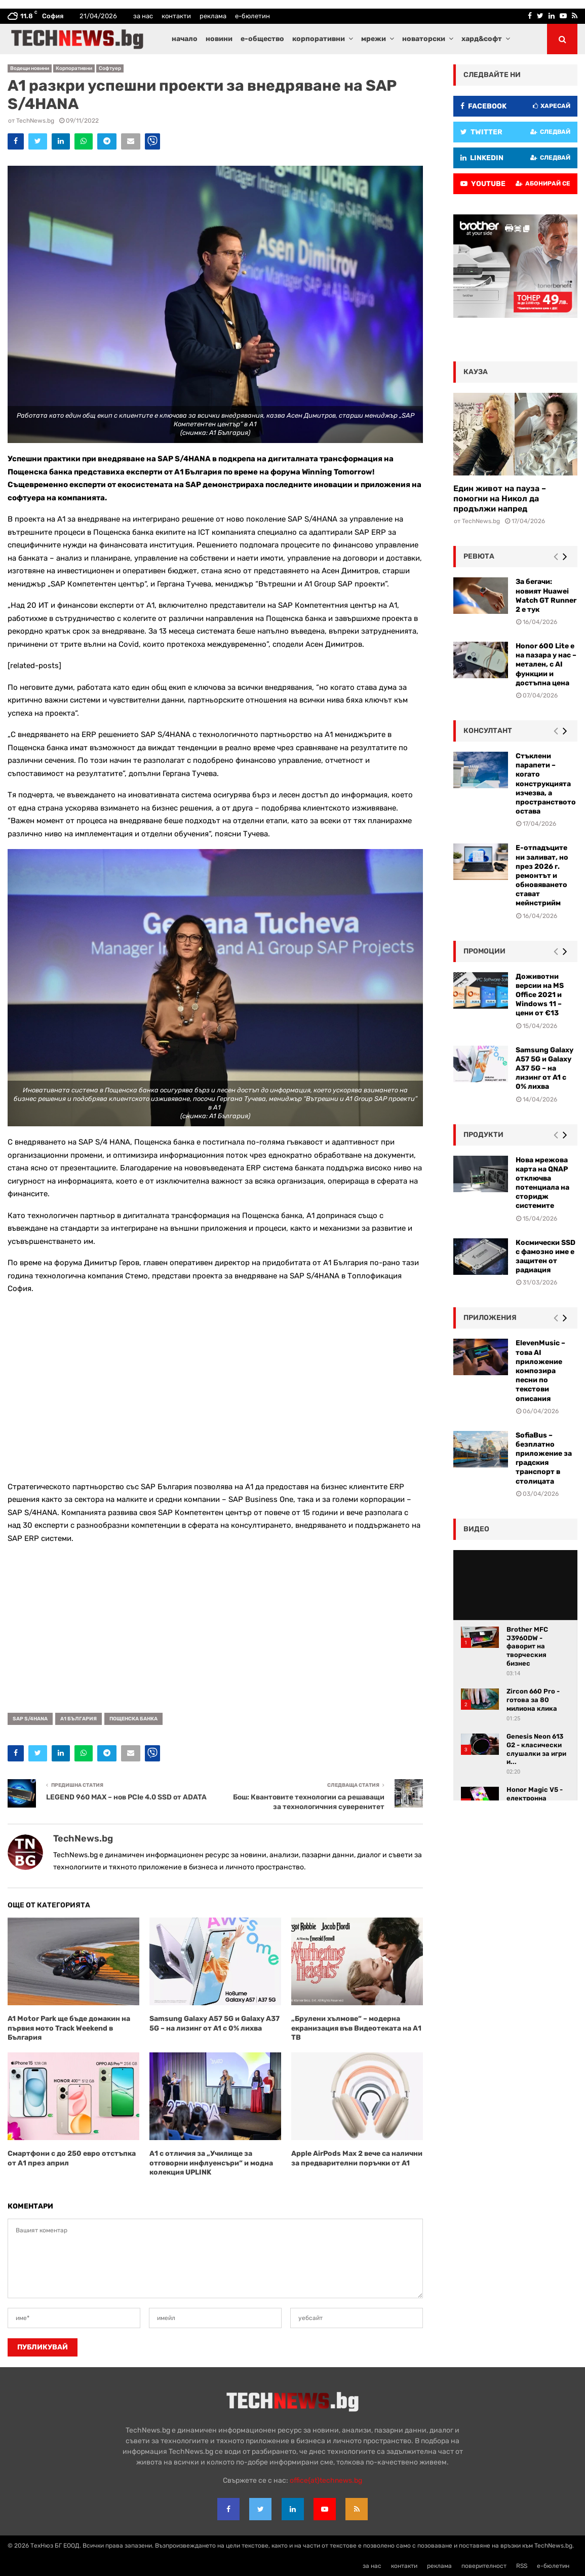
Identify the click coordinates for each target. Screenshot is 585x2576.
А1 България (78, 1719)
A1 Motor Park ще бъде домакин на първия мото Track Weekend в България (69, 2027)
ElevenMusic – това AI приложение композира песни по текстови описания (540, 1371)
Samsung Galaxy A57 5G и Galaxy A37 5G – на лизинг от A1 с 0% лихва (214, 2023)
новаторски (423, 38)
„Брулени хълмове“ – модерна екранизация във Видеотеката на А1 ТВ (356, 2027)
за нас (143, 16)
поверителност (483, 2565)
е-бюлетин (252, 16)
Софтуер (110, 68)
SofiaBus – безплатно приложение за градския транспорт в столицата (544, 1458)
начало (185, 38)
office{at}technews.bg (326, 2480)
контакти (176, 16)
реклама (213, 16)
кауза (475, 371)
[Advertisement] (215, 1388)
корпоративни (318, 38)
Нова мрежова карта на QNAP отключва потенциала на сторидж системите (542, 1183)
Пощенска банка (133, 1719)
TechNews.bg (35, 120)
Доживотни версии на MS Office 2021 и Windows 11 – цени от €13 (540, 995)
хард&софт (481, 38)
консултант (487, 730)
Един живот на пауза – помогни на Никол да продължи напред (499, 498)
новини (219, 38)
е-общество (262, 38)
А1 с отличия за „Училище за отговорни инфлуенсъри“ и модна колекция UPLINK (211, 2162)
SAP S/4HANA (30, 1719)
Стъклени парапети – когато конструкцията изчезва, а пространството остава (546, 784)
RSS (521, 2565)
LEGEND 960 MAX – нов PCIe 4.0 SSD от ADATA (126, 1797)
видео (476, 1529)
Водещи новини (29, 68)
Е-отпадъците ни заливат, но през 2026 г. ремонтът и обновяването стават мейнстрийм (542, 875)
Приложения (490, 1317)
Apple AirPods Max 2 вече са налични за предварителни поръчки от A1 (356, 2158)
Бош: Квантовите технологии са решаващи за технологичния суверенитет (308, 1802)
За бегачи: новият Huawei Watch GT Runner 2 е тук (546, 595)
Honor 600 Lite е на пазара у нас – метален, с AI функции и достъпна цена (546, 664)
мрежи (373, 38)
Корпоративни (74, 68)
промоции (484, 951)
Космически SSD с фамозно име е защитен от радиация (545, 1256)
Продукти (483, 1134)
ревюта (478, 556)
